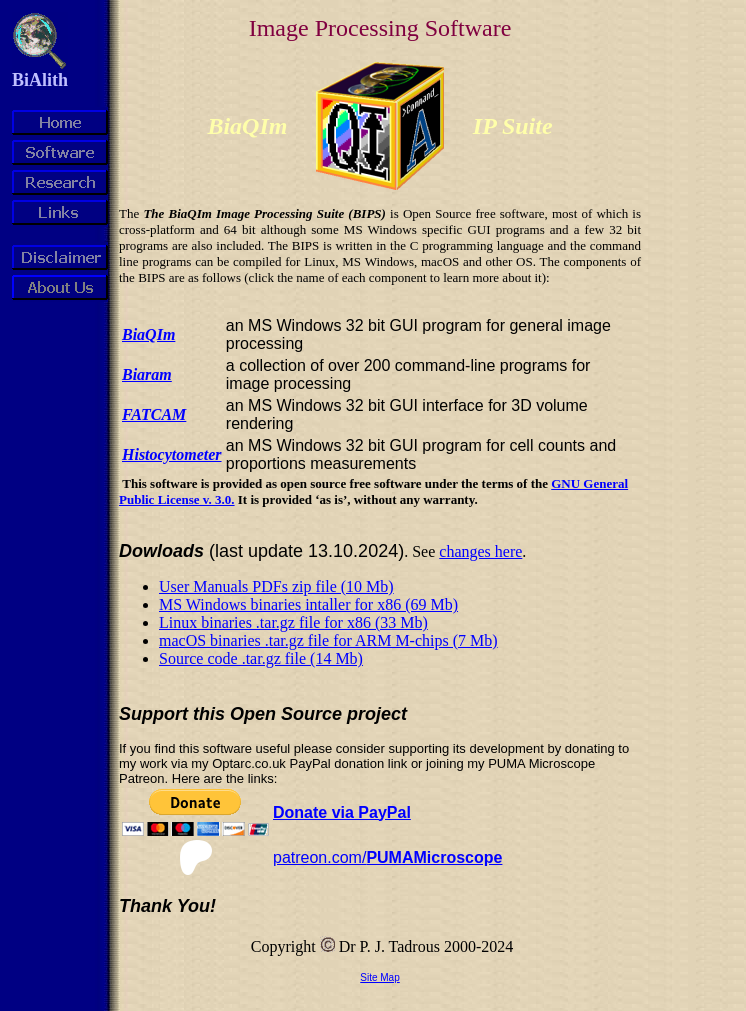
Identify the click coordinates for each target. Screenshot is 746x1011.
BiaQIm (148, 334)
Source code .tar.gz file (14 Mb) (261, 658)
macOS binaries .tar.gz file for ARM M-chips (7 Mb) (328, 640)
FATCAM (154, 414)
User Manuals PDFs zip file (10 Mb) (276, 586)
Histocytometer (172, 454)
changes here (480, 551)
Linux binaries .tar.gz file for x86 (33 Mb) (293, 622)
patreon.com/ (387, 857)
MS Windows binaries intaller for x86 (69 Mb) (308, 604)
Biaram (147, 374)
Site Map (379, 977)
